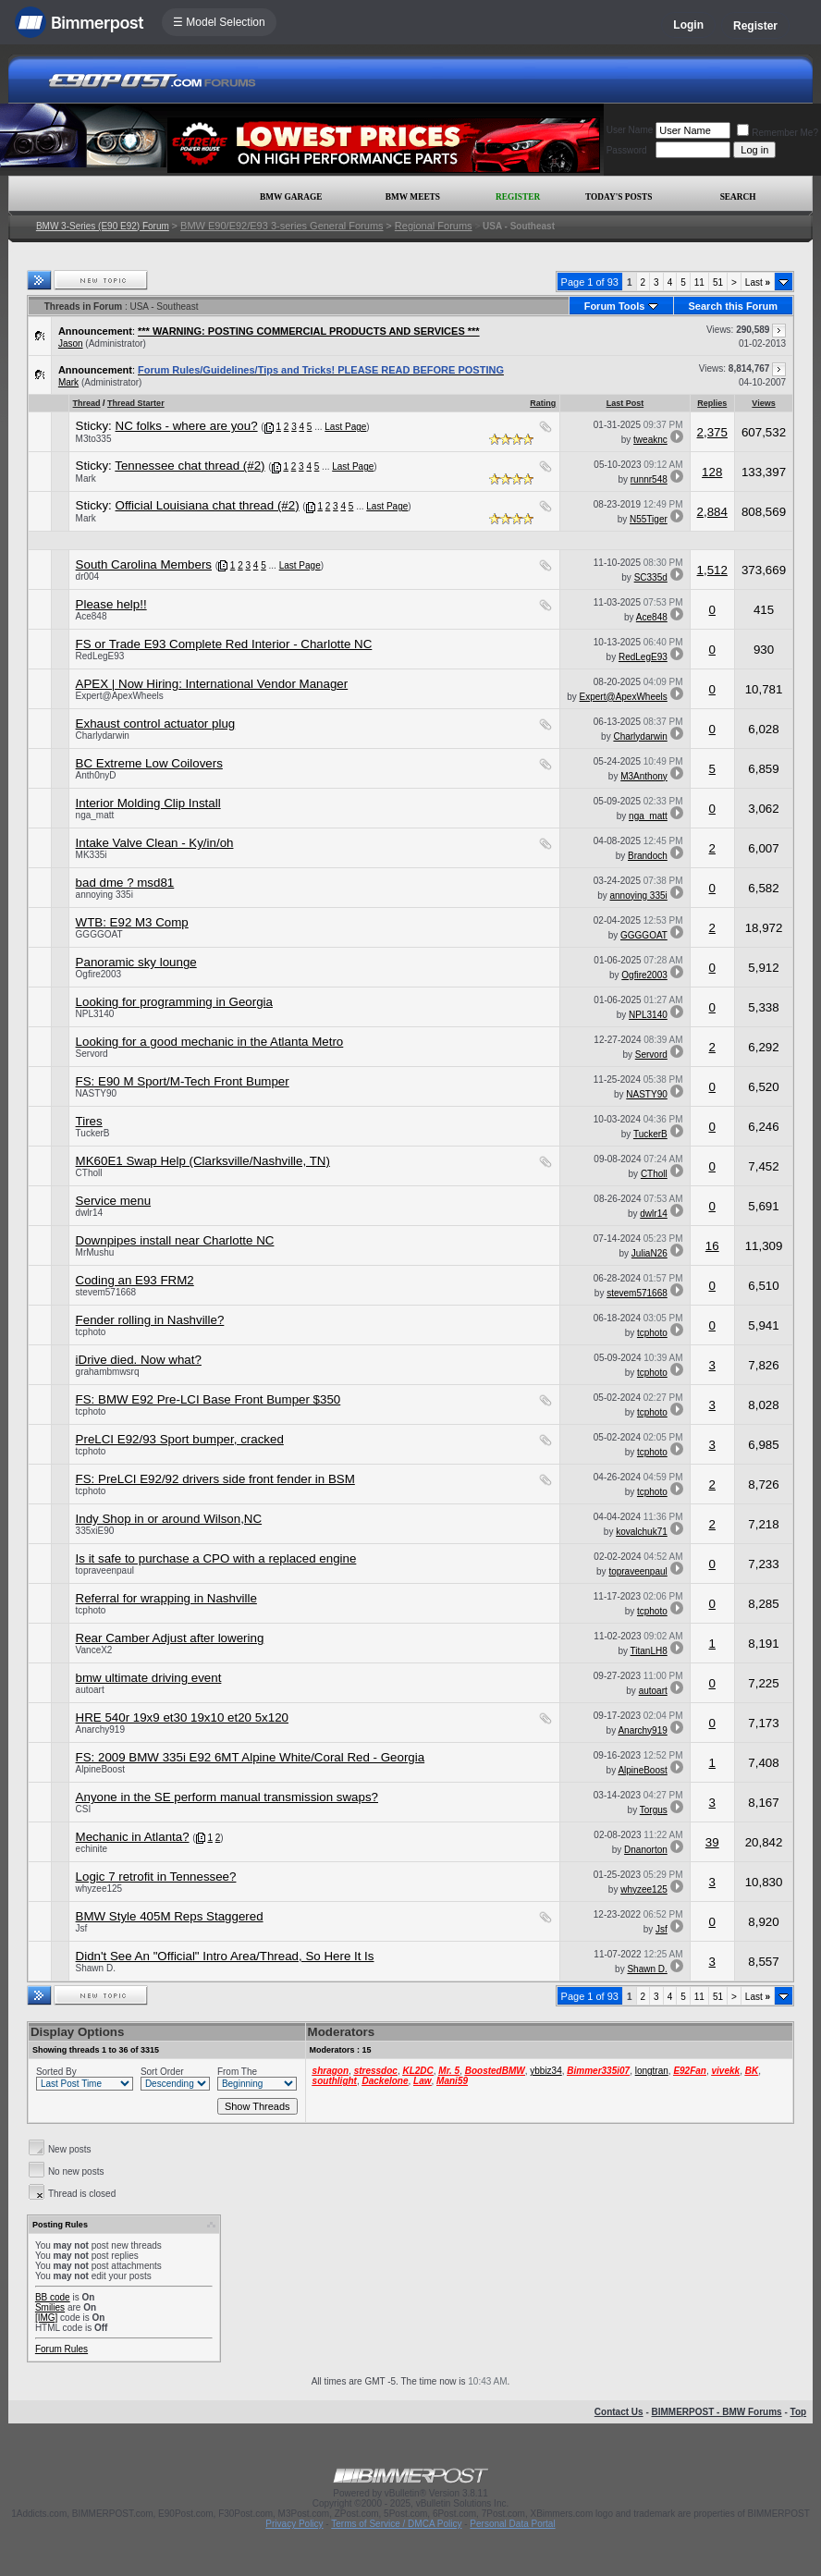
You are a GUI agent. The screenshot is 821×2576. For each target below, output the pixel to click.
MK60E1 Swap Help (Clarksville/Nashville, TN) (203, 1161)
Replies (712, 403)
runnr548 (649, 479)
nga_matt (95, 815)
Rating (543, 403)
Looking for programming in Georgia (174, 1002)
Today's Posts (618, 197)
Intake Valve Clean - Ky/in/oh (155, 843)
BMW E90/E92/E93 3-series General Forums (281, 225)
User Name (630, 130)
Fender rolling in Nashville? (150, 1320)
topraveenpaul (105, 1570)
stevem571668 (106, 1292)
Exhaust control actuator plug (156, 723)
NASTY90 (96, 1093)
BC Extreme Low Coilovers (149, 763)
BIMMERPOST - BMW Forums (717, 2412)
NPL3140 (95, 1014)
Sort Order (162, 2072)
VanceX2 (94, 1650)
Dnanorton (646, 1850)
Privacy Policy (294, 2524)
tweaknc (650, 440)
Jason (70, 343)
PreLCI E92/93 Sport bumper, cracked (180, 1439)
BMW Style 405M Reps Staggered (169, 1916)
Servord (92, 1054)
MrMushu (95, 1252)
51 (718, 282)
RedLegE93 (100, 656)
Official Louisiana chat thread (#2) (208, 505)
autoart (90, 1690)
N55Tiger (649, 519)
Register (755, 25)
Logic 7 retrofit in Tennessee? (156, 1876)
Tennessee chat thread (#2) (189, 465)
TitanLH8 (649, 1651)
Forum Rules (61, 2349)
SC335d (651, 577)
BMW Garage (291, 197)
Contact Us (618, 2412)
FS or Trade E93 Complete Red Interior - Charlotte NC (224, 644)
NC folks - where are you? (187, 426)
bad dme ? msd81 (125, 882)
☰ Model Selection (219, 22)
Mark (68, 382)
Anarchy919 (100, 1729)
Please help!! (111, 604)
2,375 (712, 432)
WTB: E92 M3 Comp (132, 922)
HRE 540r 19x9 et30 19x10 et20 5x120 (182, 1717)
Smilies (50, 2307)
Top (798, 2412)
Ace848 (91, 616)
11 (699, 282)
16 (712, 1246)
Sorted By (56, 2072)
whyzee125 (99, 1888)
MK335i (91, 855)
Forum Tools (614, 306)
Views (763, 403)
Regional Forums (433, 225)
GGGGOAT (99, 934)
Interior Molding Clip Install (148, 803)
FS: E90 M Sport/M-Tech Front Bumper (182, 1081)
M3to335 (94, 439)
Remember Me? (777, 133)
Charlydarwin (102, 735)
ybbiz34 (545, 2071)
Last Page (345, 427)
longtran (651, 2071)
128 (712, 472)
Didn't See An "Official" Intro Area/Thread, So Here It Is (225, 1956)
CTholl (89, 1173)
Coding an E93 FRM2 (135, 1280)
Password (627, 150)
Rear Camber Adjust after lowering (170, 1638)
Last (757, 282)
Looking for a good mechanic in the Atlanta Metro (210, 1042)
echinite (91, 1849)
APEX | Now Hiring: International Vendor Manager (212, 684)
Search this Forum (733, 306)
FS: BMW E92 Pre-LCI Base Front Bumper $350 (208, 1399)
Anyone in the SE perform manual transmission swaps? (227, 1797)
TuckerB (93, 1133)
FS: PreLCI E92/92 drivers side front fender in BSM (215, 1479)
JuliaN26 (649, 1253)
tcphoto (91, 1332)
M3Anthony (644, 776)
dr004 (88, 576)
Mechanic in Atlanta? (133, 1837)
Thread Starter (136, 403)
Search (738, 197)
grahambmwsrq (108, 1372)
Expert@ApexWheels (120, 696)
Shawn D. (96, 1968)
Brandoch (648, 856)
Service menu (114, 1201)
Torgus (654, 1810)
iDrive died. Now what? (139, 1360)
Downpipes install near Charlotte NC (175, 1240)
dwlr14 (89, 1213)
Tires (89, 1121)
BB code (52, 2297)
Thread (87, 403)
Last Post (625, 403)
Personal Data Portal (512, 2524)
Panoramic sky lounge (136, 962)
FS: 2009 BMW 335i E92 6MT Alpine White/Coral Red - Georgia (250, 1757)
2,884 (712, 512)
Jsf (82, 1928)
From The (237, 2072)
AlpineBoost (100, 1769)
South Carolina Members (144, 564)
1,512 (712, 570)
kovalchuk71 (642, 1532)
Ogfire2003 (98, 974)
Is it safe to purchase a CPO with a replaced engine (216, 1558)
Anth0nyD (96, 775)
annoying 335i (104, 894)
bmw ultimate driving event (149, 1678)
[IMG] (46, 2317)
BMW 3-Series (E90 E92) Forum (102, 226)
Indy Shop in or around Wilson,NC (169, 1519)
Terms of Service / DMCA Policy (396, 2524)
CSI (84, 1809)
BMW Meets (413, 197)
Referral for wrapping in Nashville (166, 1598)
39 (712, 1842)
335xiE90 (95, 1531)
